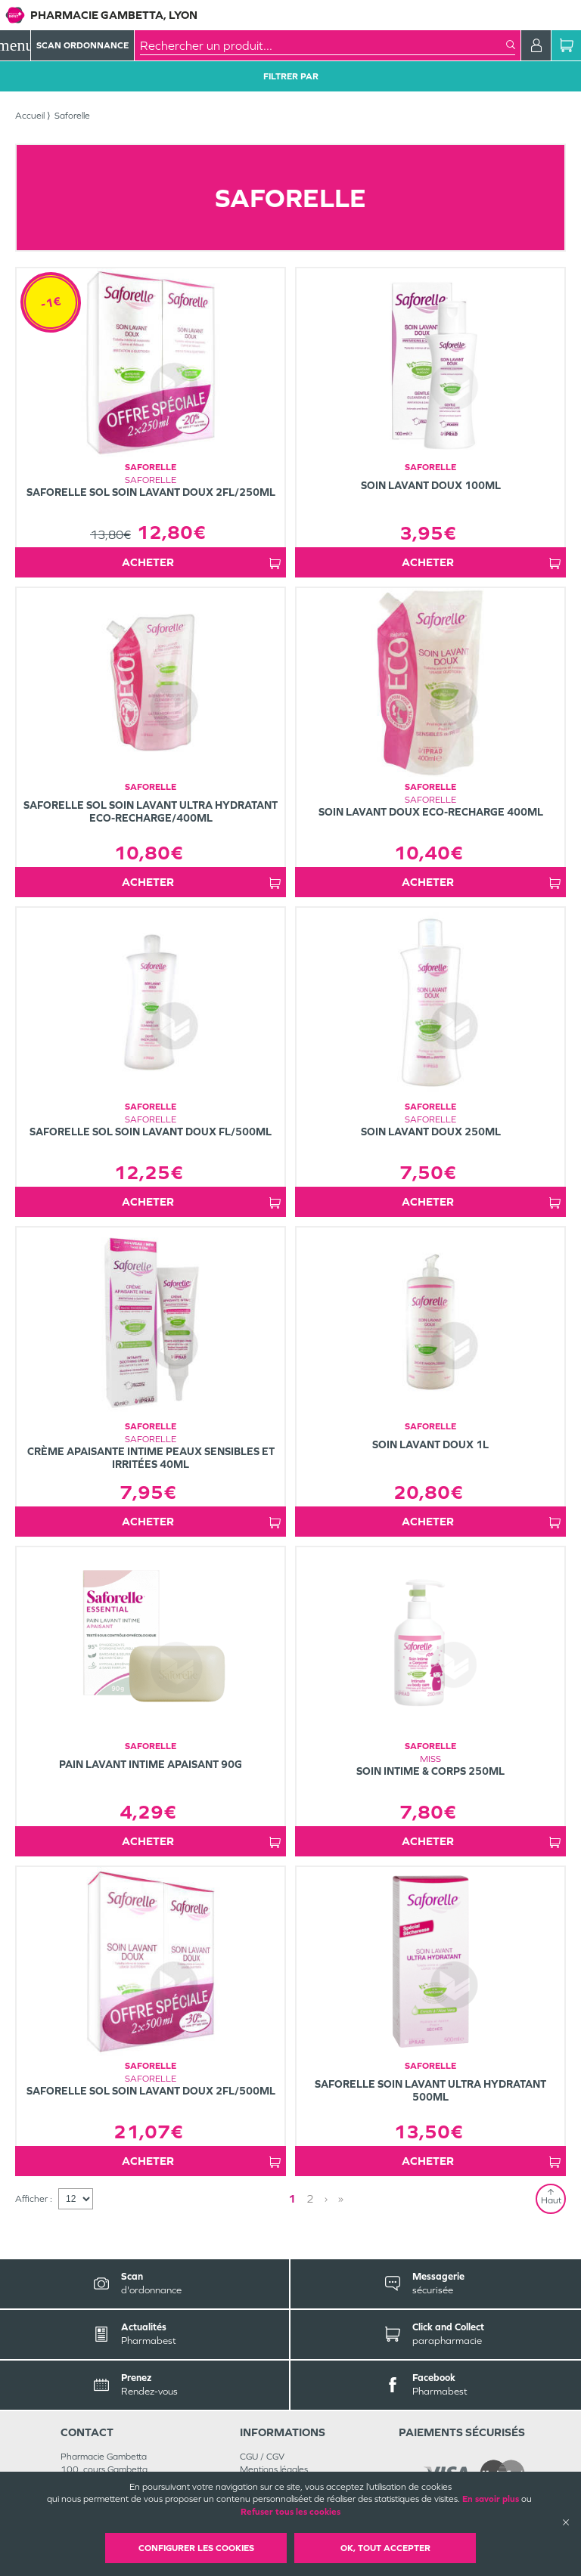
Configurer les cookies (196, 2548)
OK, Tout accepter (385, 2548)
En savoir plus (490, 2499)
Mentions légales (274, 2469)
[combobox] (323, 45)
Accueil (30, 115)
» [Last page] (340, 2198)
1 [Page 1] (292, 2198)
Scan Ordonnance (82, 45)
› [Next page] (326, 2198)
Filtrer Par (290, 76)
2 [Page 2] (310, 2198)
